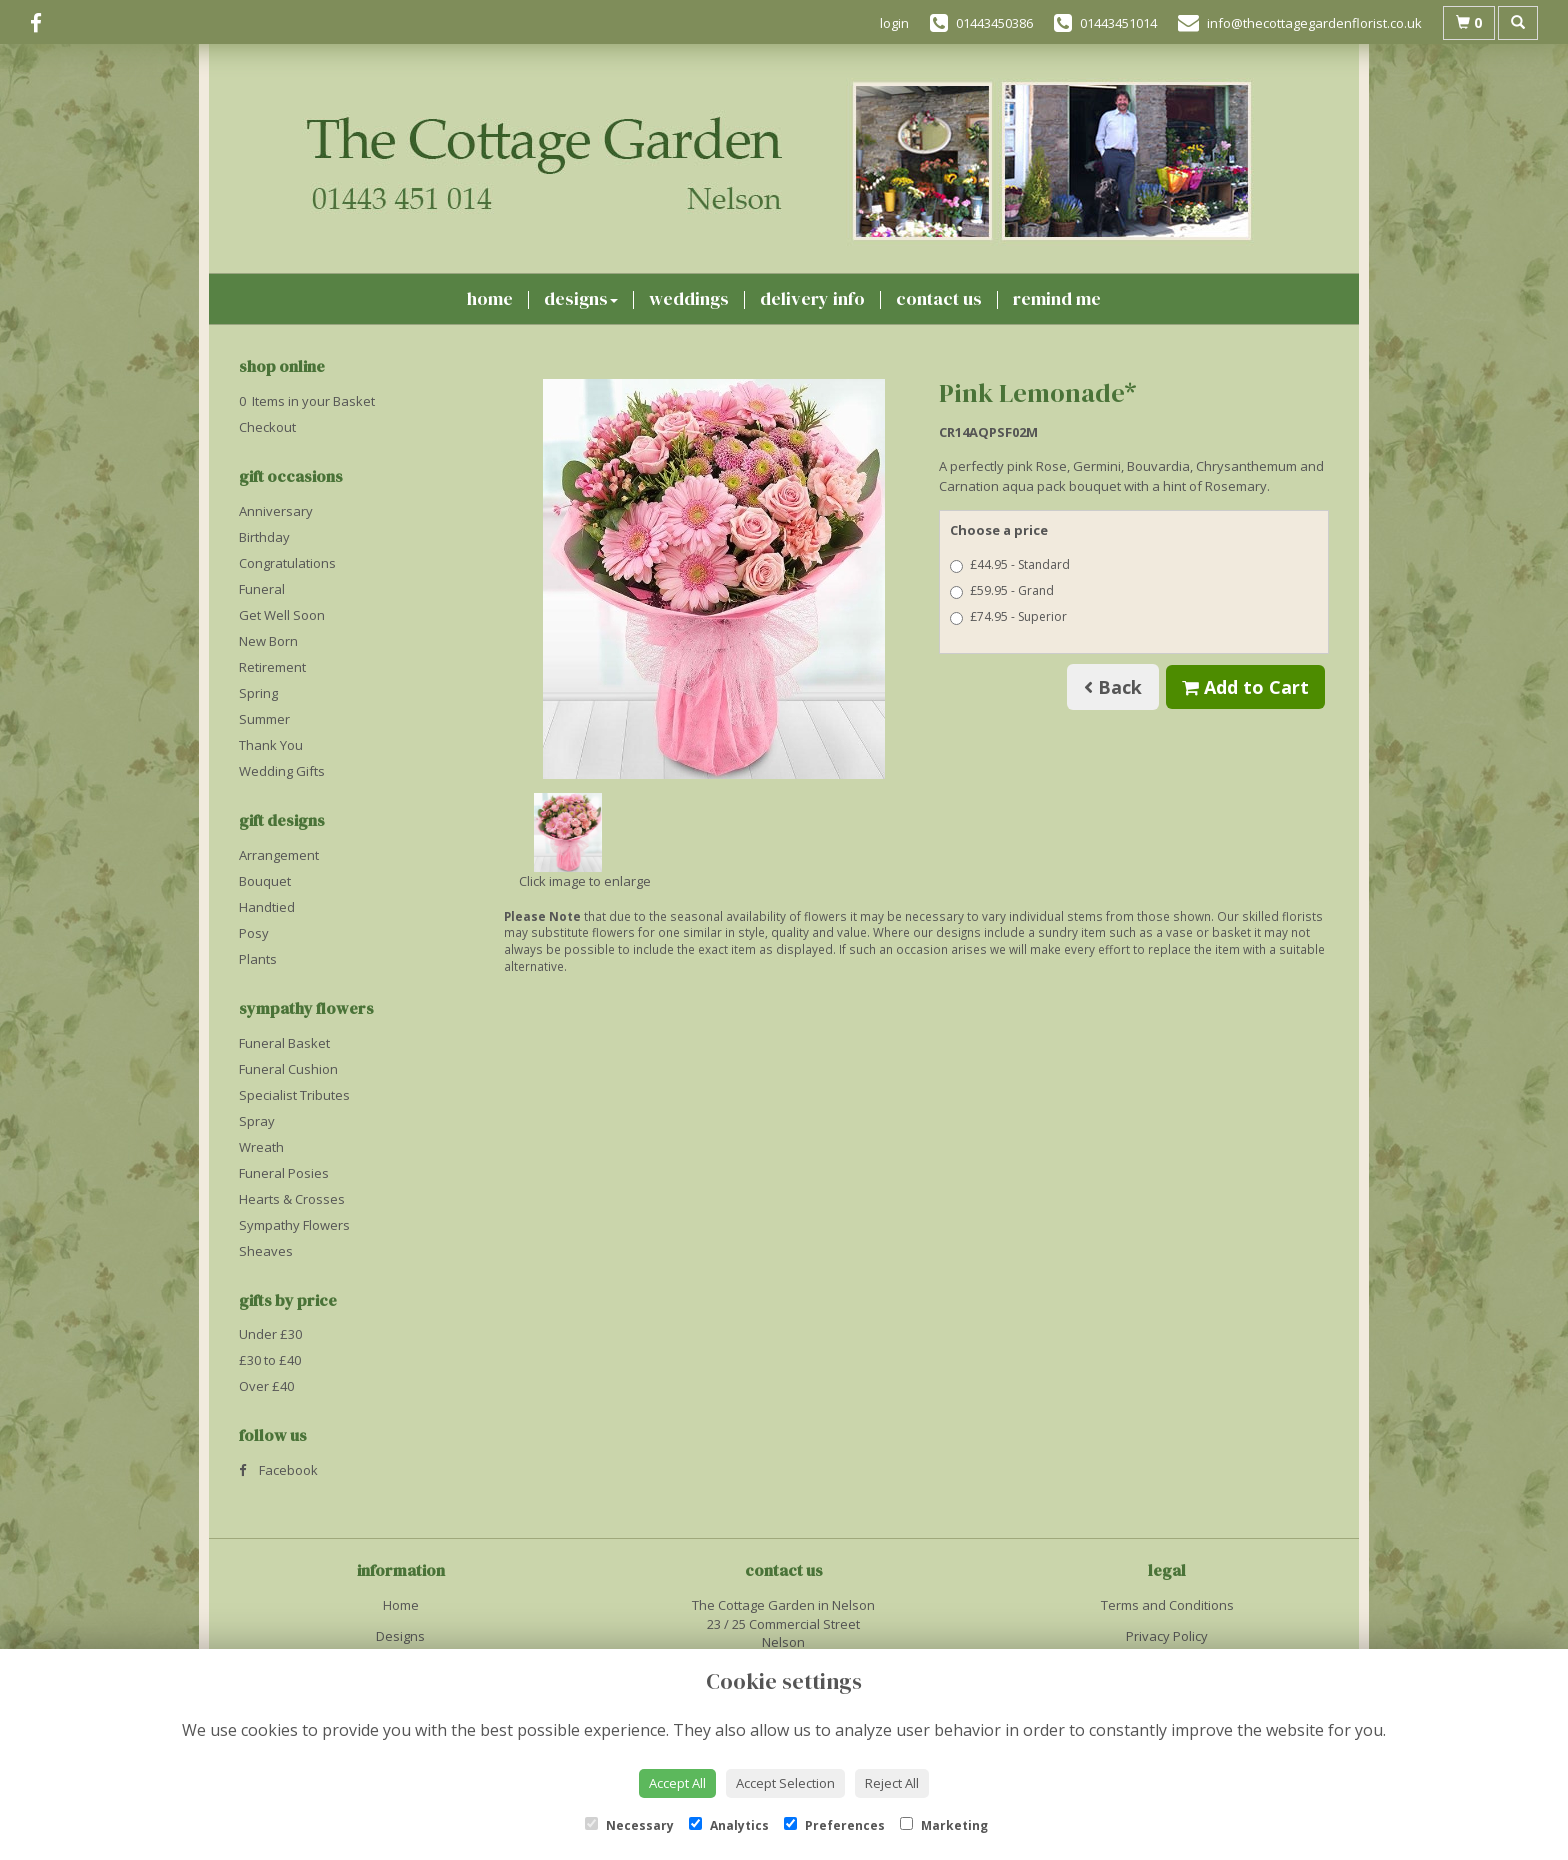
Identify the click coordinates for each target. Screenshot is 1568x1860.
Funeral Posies (284, 1173)
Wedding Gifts (282, 771)
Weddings (689, 298)
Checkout (267, 427)
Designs (581, 298)
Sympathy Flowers (294, 1225)
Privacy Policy (1167, 1636)
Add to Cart (1245, 687)
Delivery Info (812, 298)
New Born (268, 641)
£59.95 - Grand (1002, 590)
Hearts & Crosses (292, 1199)
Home (490, 298)
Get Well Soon (282, 615)
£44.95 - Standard (1010, 564)
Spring (258, 693)
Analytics (729, 1825)
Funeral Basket (284, 1043)
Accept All (677, 1783)
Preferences (834, 1825)
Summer (264, 719)
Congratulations (287, 563)
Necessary (629, 1825)
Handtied (267, 907)
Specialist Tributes (294, 1095)
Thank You (271, 745)
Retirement (272, 667)
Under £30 (270, 1334)
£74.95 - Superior (1008, 616)
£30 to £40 (270, 1360)
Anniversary (276, 511)
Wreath (261, 1147)
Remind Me (1057, 298)
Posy (254, 933)
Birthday (264, 537)
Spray (257, 1121)
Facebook (278, 1470)
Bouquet (265, 881)
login (894, 23)
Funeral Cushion (288, 1069)
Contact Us (939, 298)
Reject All (892, 1783)
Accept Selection (785, 1783)
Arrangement (279, 855)
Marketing (944, 1825)
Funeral (262, 589)
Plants (258, 959)
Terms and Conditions (1167, 1605)
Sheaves (266, 1251)
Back (1113, 687)
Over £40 (266, 1386)
